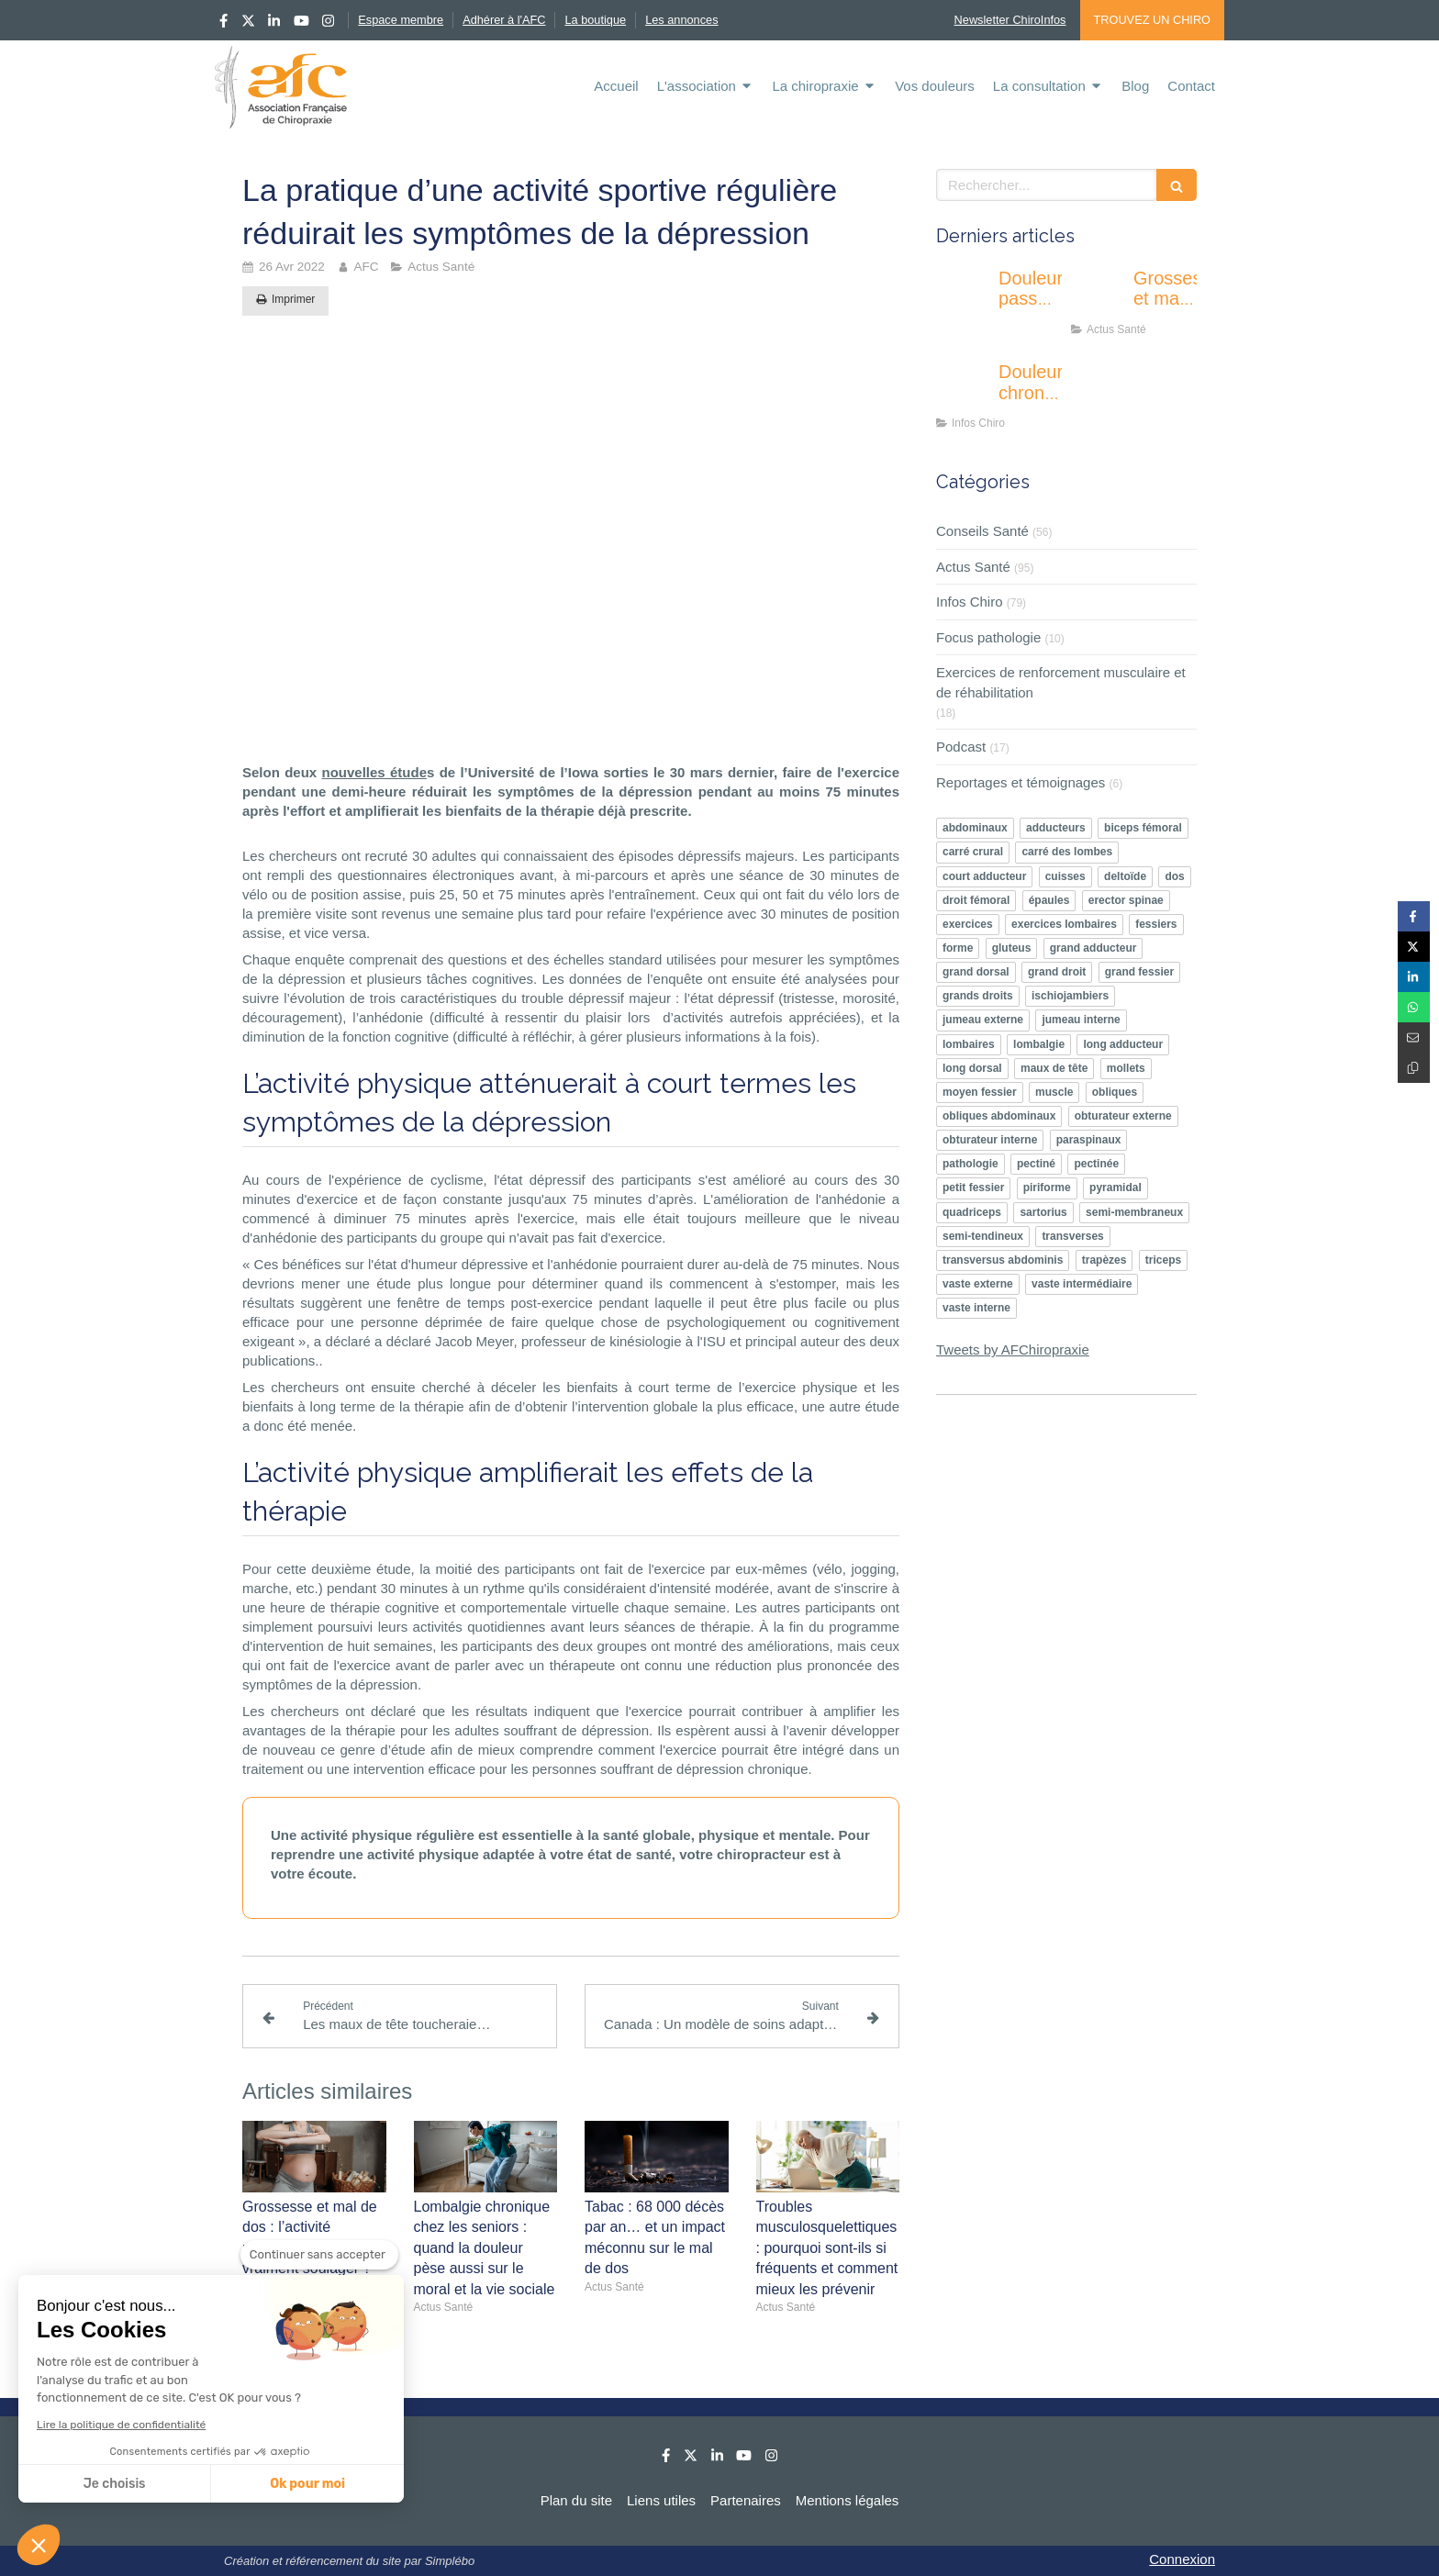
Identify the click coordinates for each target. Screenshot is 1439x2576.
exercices (968, 924)
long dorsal (972, 1068)
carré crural (973, 851)
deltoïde (1125, 876)
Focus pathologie (988, 637)
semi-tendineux (983, 1236)
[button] (39, 2545)
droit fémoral (976, 900)
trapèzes (1104, 1260)
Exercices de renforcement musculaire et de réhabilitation (1061, 681)
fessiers (1156, 924)
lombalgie (1039, 1044)
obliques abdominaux (999, 1116)
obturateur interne (990, 1139)
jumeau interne (1081, 1019)
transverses (1072, 1236)
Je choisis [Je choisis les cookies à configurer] (115, 2484)
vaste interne (976, 1307)
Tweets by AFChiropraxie (1012, 1349)
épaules (1049, 900)
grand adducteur (1093, 948)
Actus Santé (973, 566)
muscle (1054, 1092)
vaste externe (978, 1283)
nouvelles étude (374, 772)
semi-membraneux (1134, 1212)
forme (958, 948)
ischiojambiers (1070, 995)
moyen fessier (980, 1092)
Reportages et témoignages (1020, 782)
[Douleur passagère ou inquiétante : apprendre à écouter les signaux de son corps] (963, 296)
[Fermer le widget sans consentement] (319, 2254)
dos (1174, 876)
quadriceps (972, 1212)
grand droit (1057, 971)
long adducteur (1123, 1044)
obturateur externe (1123, 1116)
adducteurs (1056, 827)
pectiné (1036, 1163)
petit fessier (973, 1187)
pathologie (970, 1163)
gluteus (1012, 948)
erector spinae (1126, 900)
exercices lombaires (1064, 924)
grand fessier (1139, 971)
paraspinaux (1088, 1139)
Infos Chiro (969, 601)
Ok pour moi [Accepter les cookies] (307, 2484)
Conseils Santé (982, 531)
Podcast (961, 746)
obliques (1114, 1092)
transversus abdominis (1003, 1260)
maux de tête (1054, 1068)
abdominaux (975, 827)
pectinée (1096, 1163)
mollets (1126, 1068)
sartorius (1043, 1212)
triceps (1163, 1260)
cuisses (1065, 876)
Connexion (1182, 2559)
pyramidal (1115, 1187)
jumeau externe (983, 1019)
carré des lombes (1066, 851)
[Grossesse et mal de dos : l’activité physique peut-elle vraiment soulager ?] (1098, 296)
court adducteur (984, 876)
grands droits (978, 995)
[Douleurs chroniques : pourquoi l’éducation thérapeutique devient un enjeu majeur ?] (963, 390)
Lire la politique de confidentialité (121, 2424)
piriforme (1047, 1187)
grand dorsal (976, 971)
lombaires (969, 1044)
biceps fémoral (1143, 827)
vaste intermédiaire (1082, 1283)
